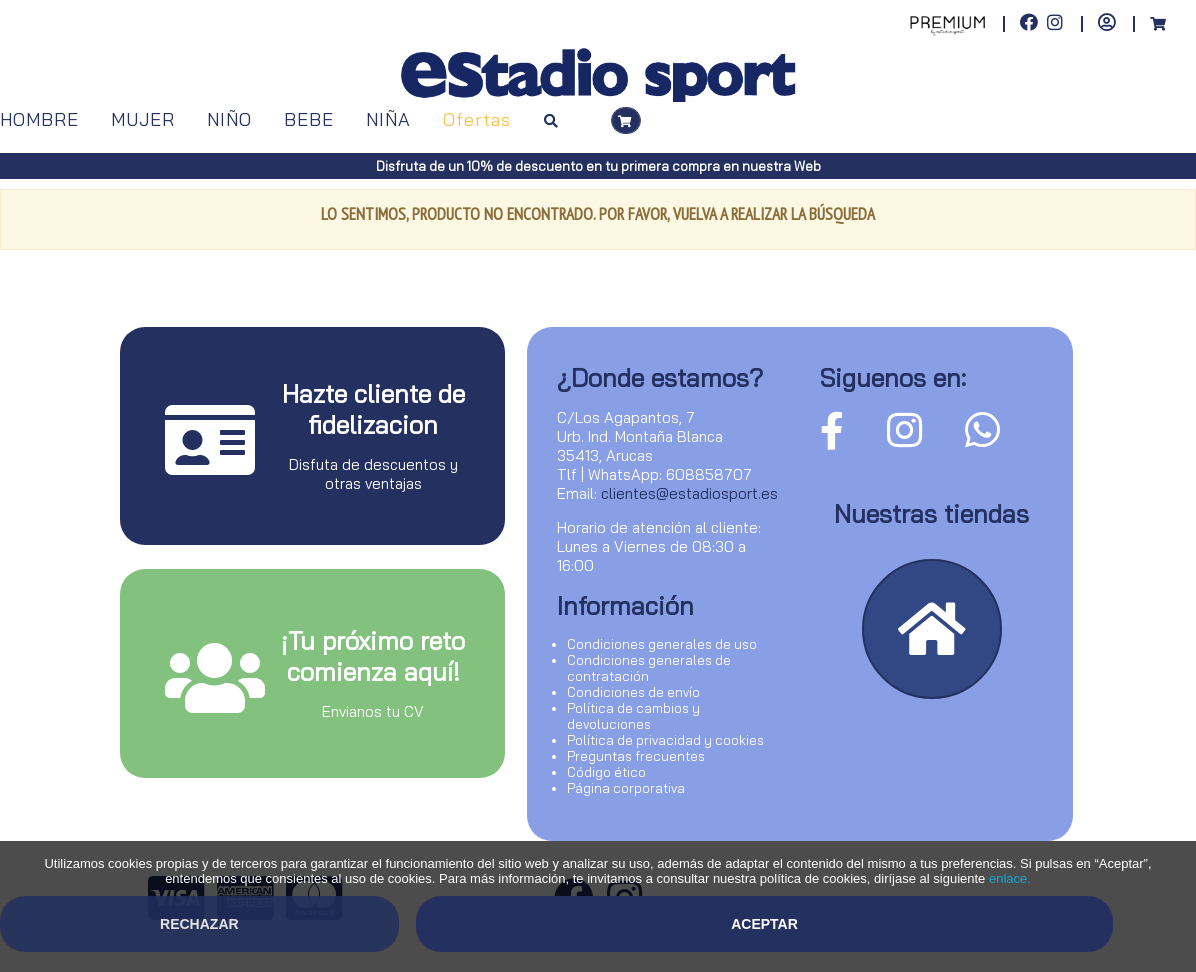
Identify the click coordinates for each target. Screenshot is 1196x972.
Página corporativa (626, 788)
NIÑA (388, 119)
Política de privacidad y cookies (665, 740)
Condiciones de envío (633, 692)
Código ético (606, 772)
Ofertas (477, 119)
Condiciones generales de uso (662, 644)
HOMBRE (39, 119)
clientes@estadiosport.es (689, 493)
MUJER (143, 119)
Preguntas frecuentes (636, 756)
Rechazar (199, 924)
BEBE (309, 119)
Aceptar (764, 924)
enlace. (1010, 878)
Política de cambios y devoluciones (633, 716)
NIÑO (229, 119)
